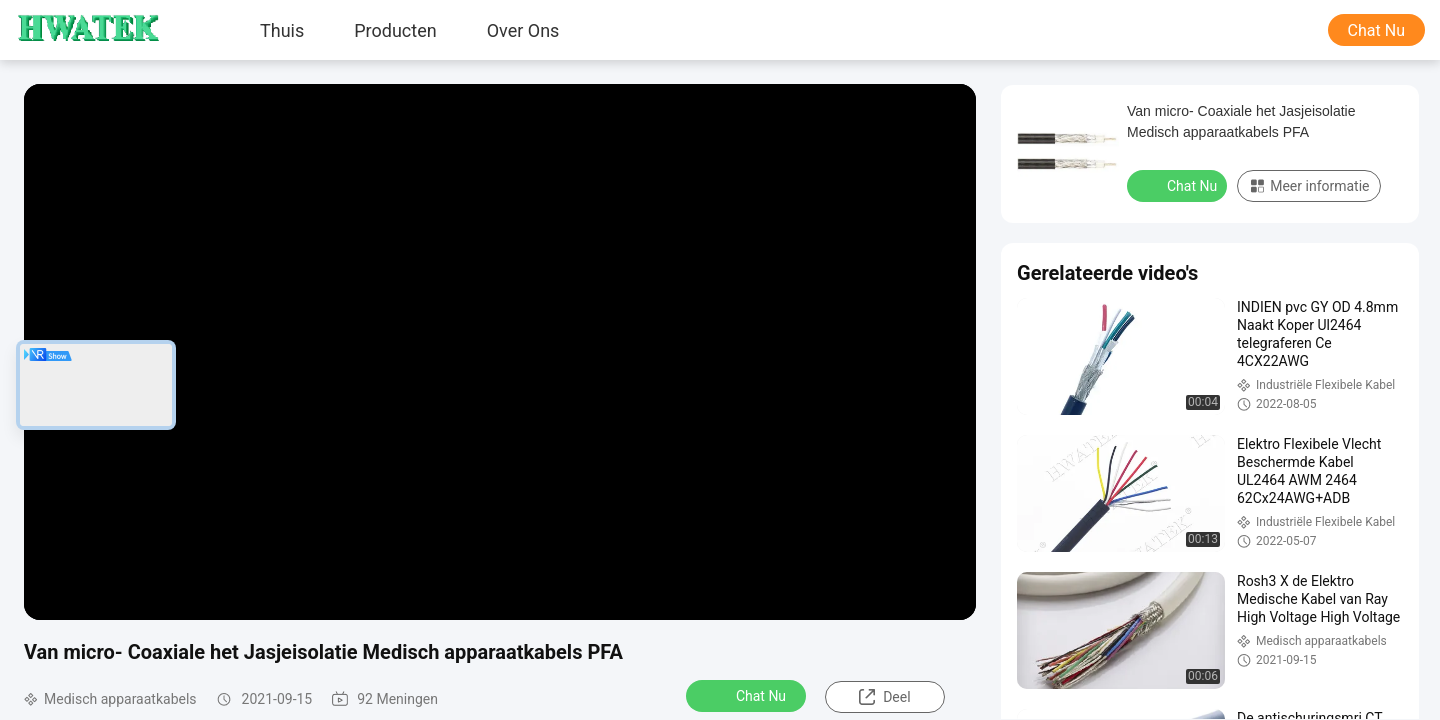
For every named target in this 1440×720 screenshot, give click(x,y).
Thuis (282, 30)
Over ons (523, 30)
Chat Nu (1376, 30)
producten (395, 30)
